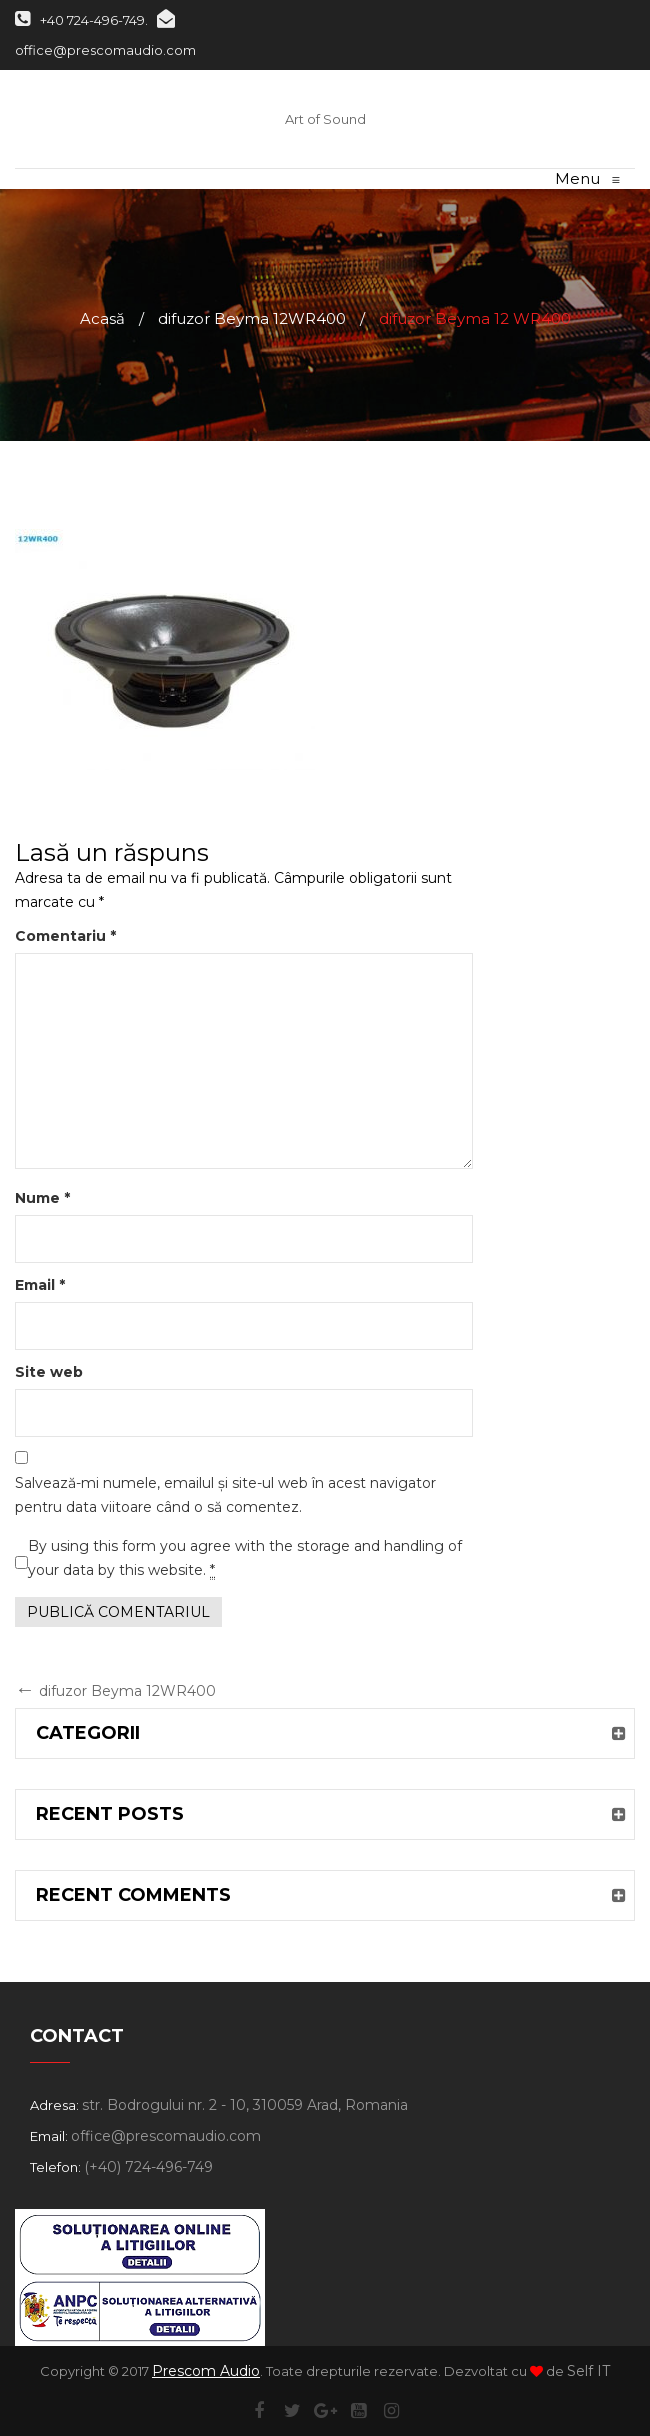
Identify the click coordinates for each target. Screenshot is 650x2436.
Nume (42, 1198)
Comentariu (65, 936)
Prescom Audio (206, 2371)
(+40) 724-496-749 (148, 2167)
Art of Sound (325, 119)
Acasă (102, 318)
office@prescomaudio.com (166, 2136)
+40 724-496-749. (81, 20)
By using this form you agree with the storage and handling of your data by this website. (245, 1558)
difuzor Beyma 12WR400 (252, 318)
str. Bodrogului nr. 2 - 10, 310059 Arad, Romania (245, 2105)
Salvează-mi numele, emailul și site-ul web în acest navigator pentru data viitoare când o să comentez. (225, 1495)
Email (40, 1285)
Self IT (588, 2371)
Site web (49, 1372)
